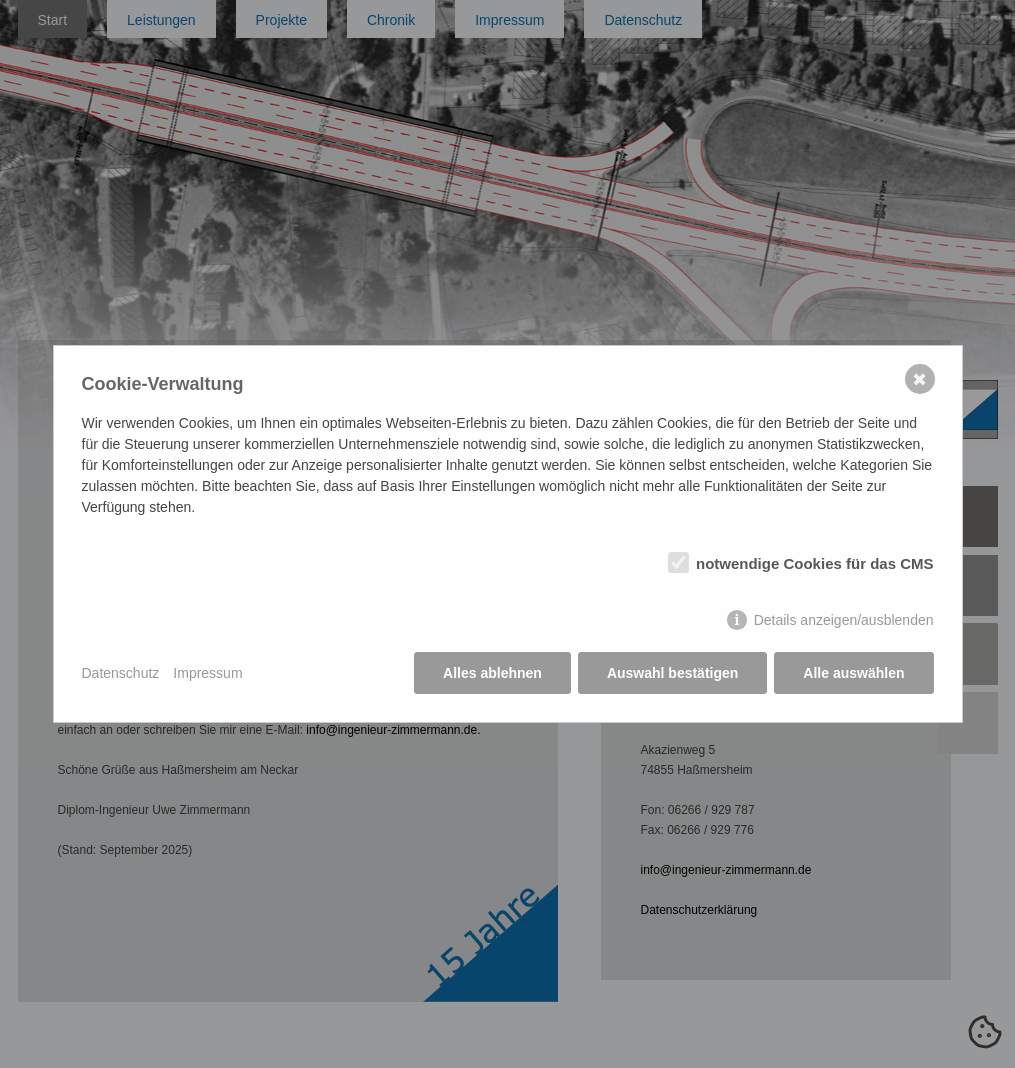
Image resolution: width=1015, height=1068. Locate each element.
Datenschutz (121, 673)
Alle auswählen (853, 673)
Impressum (207, 673)
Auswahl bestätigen (672, 673)
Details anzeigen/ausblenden (844, 620)
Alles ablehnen (492, 673)
